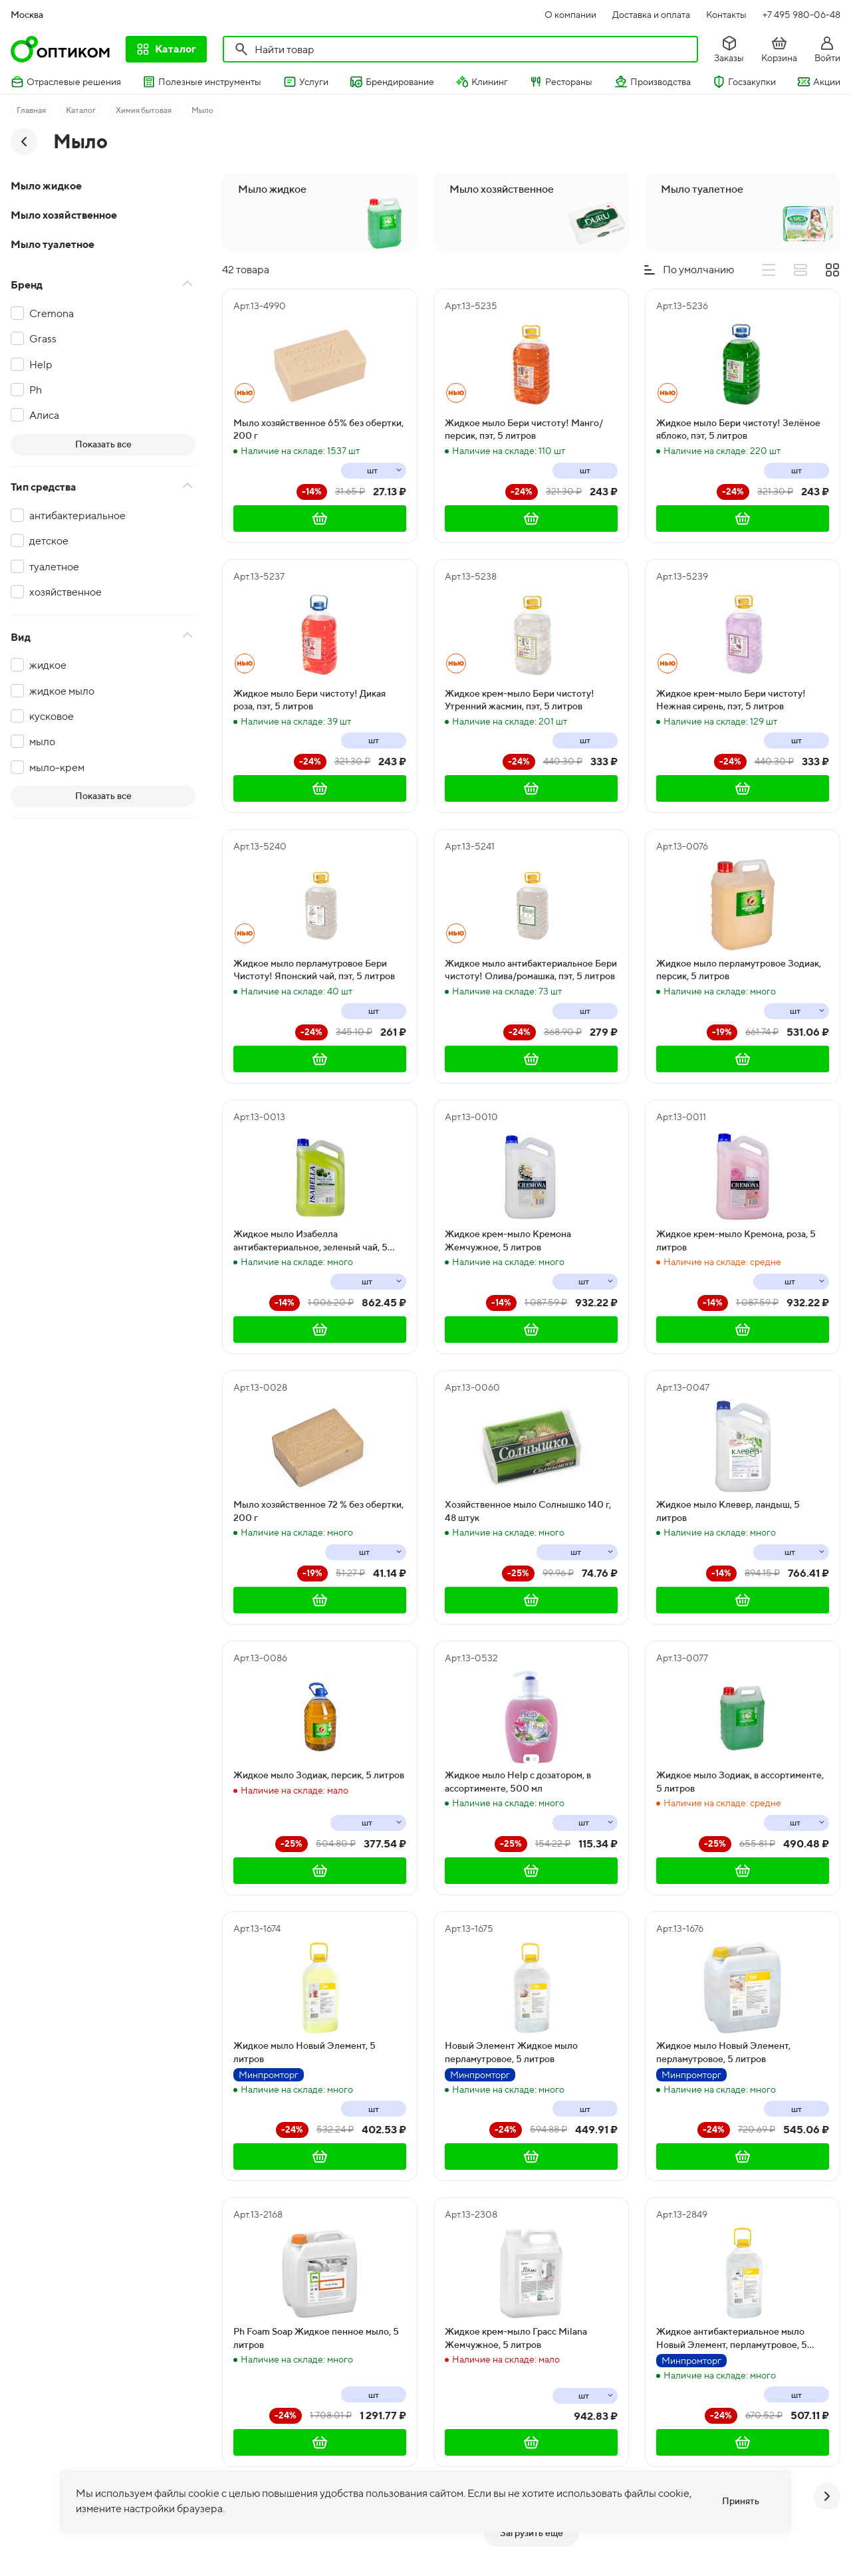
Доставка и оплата (651, 14)
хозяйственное (65, 592)
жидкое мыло (61, 691)
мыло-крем (56, 767)
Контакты (726, 14)
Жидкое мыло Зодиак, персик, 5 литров (318, 1775)
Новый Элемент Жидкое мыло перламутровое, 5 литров (511, 2052)
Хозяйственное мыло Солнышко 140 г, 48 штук (528, 1511)
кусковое (51, 716)
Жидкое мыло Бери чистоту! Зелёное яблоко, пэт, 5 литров (738, 429)
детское (48, 540)
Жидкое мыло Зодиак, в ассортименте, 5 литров (740, 1782)
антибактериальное (77, 515)
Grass (43, 338)
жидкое (47, 665)
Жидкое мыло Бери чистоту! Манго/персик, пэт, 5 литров (524, 429)
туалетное (54, 566)
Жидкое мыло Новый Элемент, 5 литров (304, 2052)
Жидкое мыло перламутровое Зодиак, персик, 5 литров (738, 970)
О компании (570, 14)
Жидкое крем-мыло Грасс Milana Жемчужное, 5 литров (516, 2338)
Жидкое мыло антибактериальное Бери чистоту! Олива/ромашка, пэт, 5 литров (531, 970)
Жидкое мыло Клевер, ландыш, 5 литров (728, 1511)
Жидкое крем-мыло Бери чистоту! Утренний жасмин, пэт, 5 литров (519, 700)
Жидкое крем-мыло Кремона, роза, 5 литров (736, 1240)
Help (41, 364)
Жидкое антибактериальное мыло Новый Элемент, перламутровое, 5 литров (731, 2338)
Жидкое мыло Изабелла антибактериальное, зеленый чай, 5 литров (310, 1241)
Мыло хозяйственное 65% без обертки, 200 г (318, 429)
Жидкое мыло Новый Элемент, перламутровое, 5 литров (723, 2052)
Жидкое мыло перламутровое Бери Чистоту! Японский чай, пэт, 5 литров (314, 970)
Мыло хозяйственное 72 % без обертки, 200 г (318, 1511)
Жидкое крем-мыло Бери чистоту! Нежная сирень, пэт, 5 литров (731, 700)
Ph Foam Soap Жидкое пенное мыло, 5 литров (316, 2338)
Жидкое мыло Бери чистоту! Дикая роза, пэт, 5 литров (309, 700)
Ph (35, 390)
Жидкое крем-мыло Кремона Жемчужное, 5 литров (508, 1240)
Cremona (51, 313)
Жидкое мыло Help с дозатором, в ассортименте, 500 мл (518, 1782)
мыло (42, 741)
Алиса (44, 415)
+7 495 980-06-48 (801, 14)
